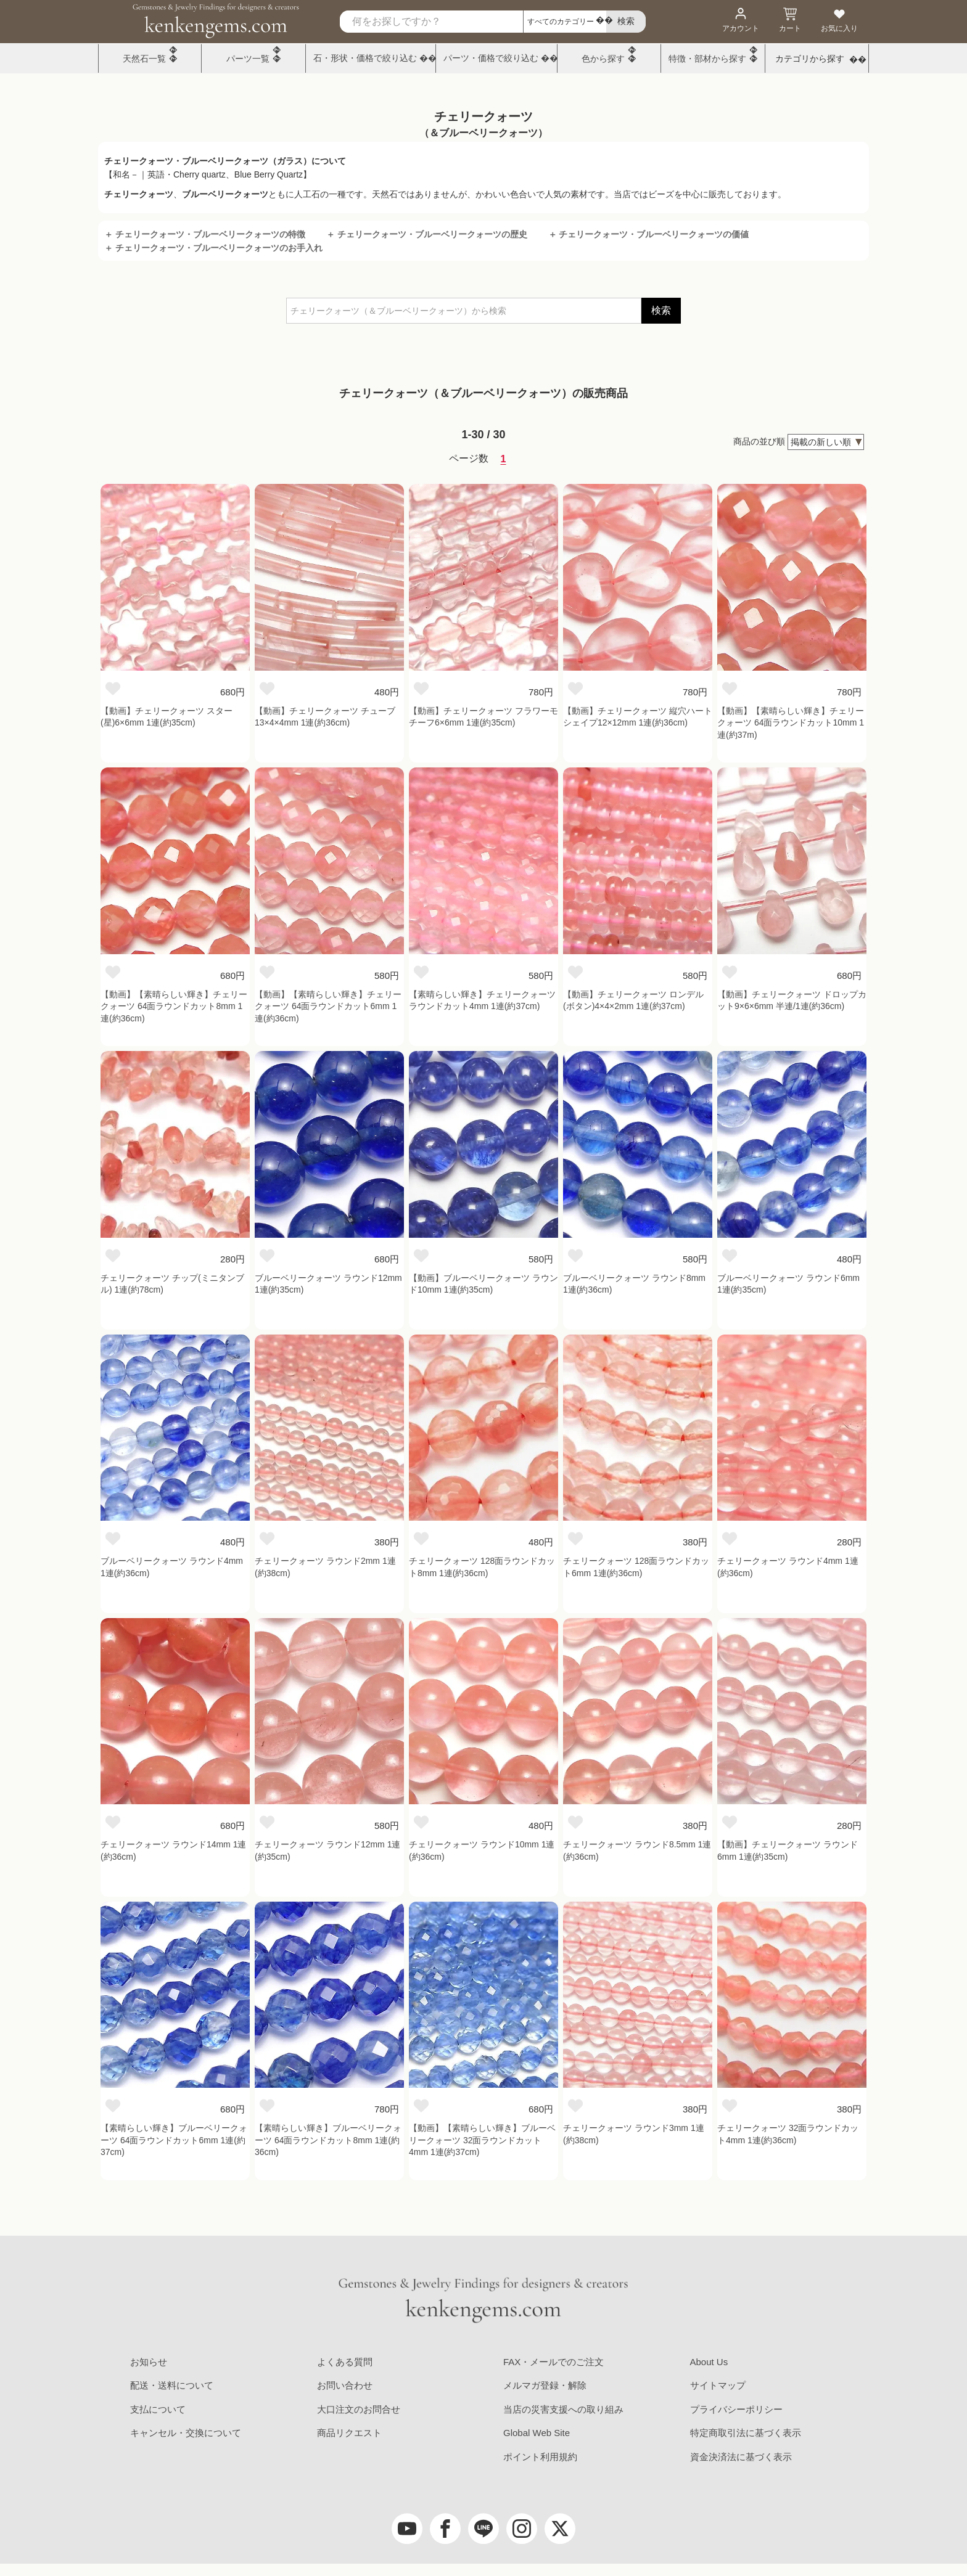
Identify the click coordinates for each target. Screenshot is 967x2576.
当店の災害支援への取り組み (563, 2409)
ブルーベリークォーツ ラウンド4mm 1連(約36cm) (172, 1567)
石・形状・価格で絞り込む (365, 58)
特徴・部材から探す (707, 58)
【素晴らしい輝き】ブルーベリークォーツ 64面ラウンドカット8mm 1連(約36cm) (328, 2140)
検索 (661, 310)
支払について (158, 2409)
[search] (626, 21)
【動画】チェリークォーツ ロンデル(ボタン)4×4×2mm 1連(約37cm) (633, 1000)
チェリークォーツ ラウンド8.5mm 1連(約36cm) (637, 1850)
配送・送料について (171, 2385)
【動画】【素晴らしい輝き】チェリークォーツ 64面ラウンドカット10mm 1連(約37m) (790, 723)
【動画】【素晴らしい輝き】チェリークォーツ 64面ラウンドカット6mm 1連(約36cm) (328, 1006)
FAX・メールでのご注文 (553, 2362)
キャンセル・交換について (185, 2432)
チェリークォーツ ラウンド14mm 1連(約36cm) (173, 1850)
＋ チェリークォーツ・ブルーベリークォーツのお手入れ (213, 248)
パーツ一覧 (248, 58)
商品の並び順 (759, 441)
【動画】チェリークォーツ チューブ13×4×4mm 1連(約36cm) (325, 717)
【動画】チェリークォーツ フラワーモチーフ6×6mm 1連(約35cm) (483, 717)
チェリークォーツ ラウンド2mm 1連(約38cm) (325, 1567)
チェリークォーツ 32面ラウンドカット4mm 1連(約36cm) (787, 2134)
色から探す (603, 58)
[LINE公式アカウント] (483, 2528)
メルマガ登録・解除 (544, 2385)
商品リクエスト (349, 2432)
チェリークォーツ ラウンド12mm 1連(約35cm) (327, 1850)
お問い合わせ (344, 2385)
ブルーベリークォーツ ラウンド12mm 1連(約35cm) (328, 1284)
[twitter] (560, 2528)
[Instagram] (521, 2528)
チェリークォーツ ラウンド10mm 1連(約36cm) (481, 1850)
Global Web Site (536, 2432)
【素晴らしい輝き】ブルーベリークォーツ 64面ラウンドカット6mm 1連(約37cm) (174, 2140)
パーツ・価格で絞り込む (490, 58)
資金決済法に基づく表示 (741, 2456)
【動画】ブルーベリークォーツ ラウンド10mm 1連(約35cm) (483, 1284)
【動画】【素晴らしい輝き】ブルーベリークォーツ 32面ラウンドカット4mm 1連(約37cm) (482, 2140)
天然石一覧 (144, 58)
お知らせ (148, 2362)
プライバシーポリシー (736, 2409)
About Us (709, 2362)
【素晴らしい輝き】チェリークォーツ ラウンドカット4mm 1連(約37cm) (482, 1000)
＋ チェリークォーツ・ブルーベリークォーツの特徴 (204, 234)
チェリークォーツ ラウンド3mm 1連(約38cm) (633, 2134)
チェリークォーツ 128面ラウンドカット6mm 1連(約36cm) (636, 1567)
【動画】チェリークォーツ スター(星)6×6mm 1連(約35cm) (166, 717)
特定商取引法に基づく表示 (745, 2432)
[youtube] (407, 2528)
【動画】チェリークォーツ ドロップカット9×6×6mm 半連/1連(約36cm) (791, 1000)
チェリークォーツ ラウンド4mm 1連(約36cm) (787, 1567)
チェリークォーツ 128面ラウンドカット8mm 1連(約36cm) (482, 1567)
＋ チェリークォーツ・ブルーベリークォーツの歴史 (426, 234)
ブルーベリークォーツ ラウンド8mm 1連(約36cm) (634, 1284)
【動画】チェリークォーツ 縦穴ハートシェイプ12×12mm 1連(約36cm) (637, 717)
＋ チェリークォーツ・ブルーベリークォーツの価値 (648, 234)
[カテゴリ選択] (565, 21)
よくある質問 (344, 2362)
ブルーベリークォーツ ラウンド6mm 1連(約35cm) (788, 1284)
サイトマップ (718, 2385)
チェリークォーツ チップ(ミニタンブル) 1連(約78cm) (172, 1284)
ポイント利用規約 (540, 2456)
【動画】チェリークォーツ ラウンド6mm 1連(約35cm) (787, 1850)
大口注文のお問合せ (358, 2409)
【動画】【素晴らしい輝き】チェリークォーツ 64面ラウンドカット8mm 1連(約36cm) (174, 1006)
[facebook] (445, 2528)
